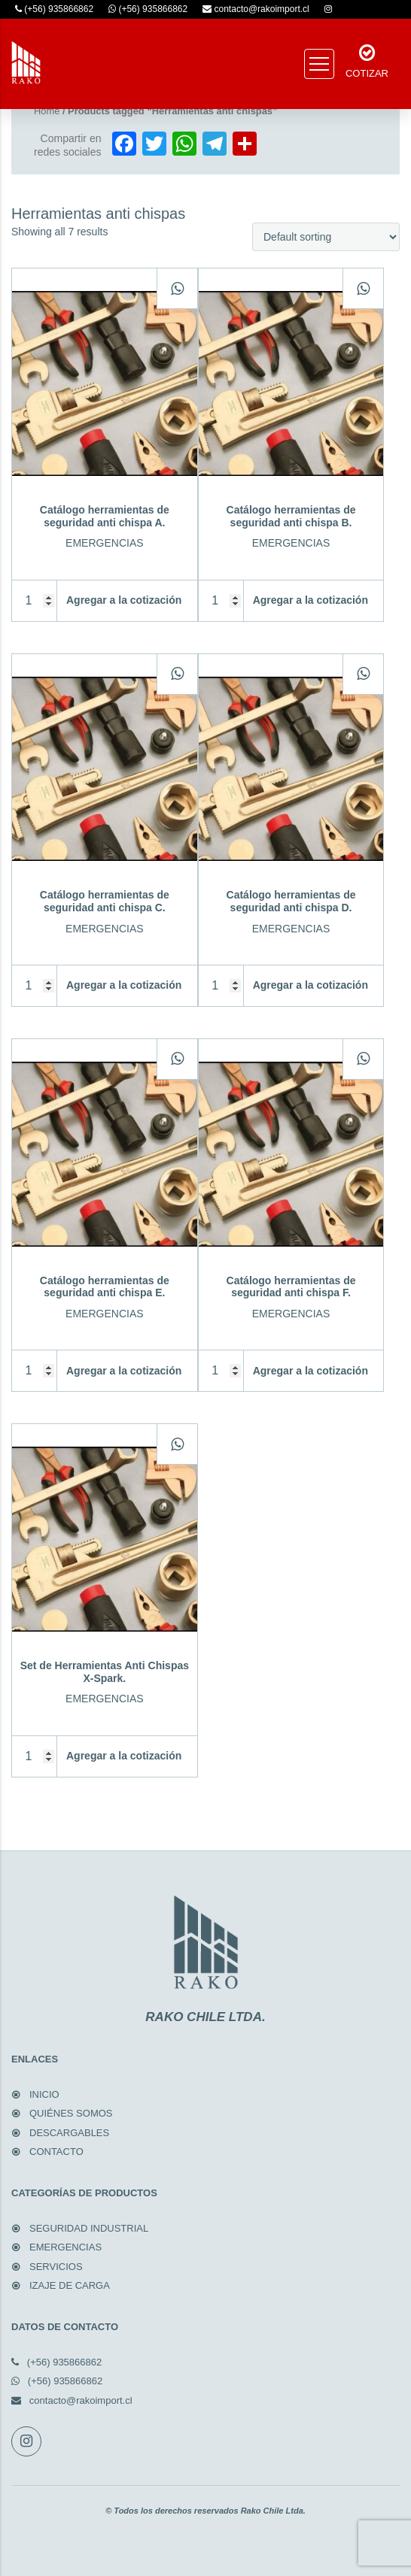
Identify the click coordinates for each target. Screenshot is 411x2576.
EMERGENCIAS (65, 2247)
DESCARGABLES (69, 2132)
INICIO (44, 2094)
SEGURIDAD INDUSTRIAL (88, 2228)
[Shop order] (326, 237)
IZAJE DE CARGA (69, 2285)
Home (46, 111)
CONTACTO (56, 2151)
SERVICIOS (56, 2266)
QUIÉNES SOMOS (71, 2113)
